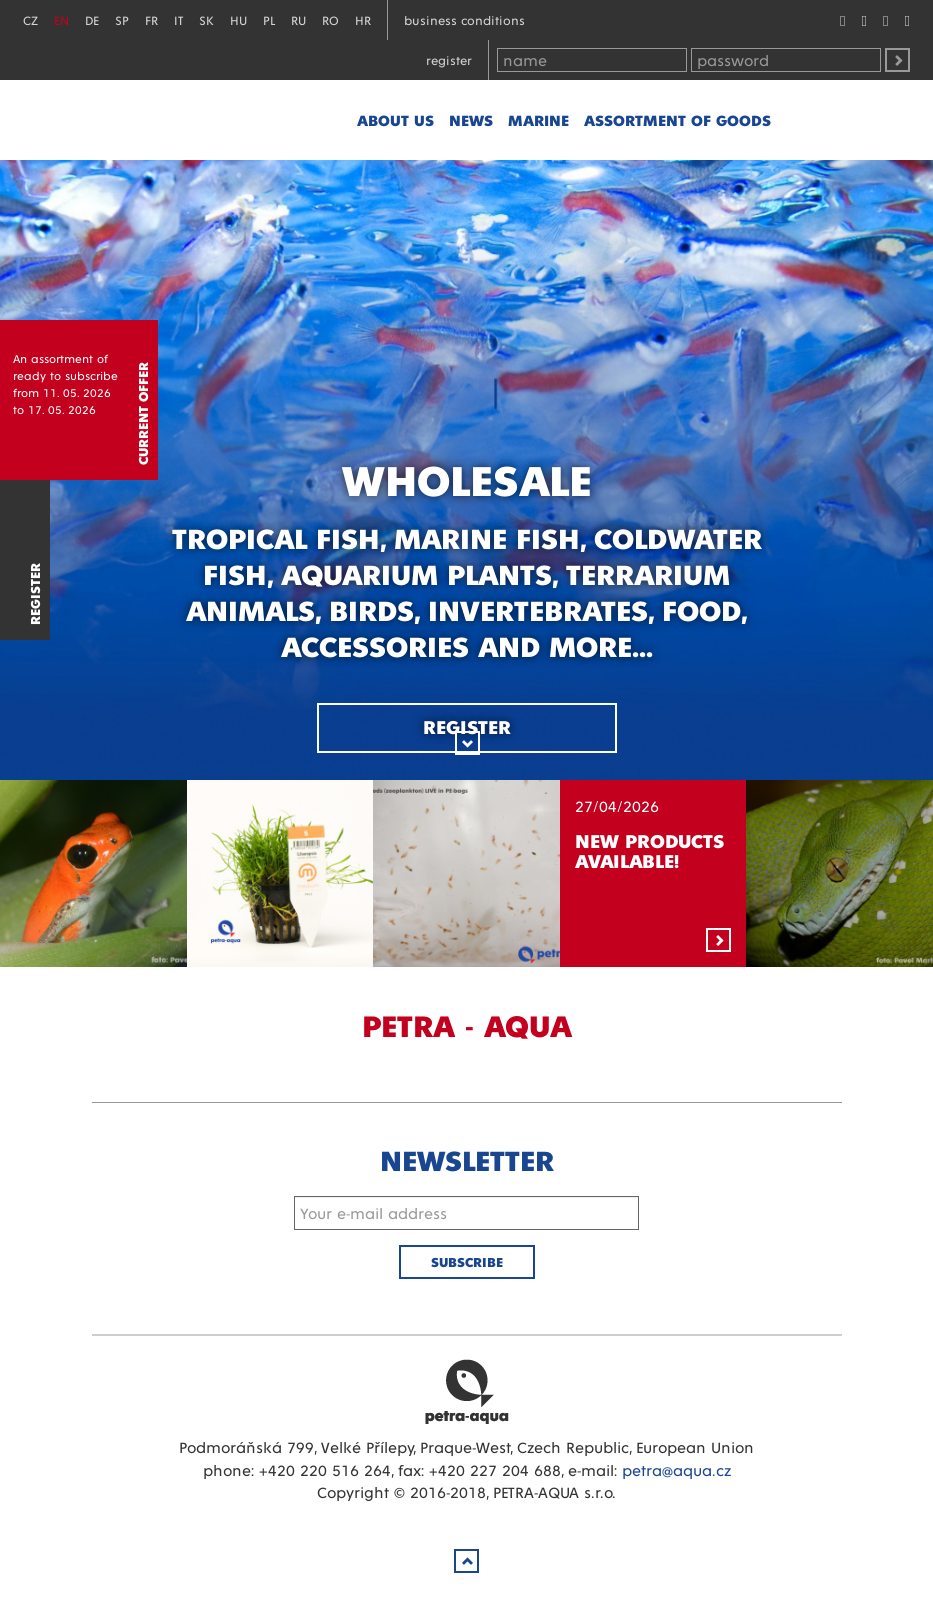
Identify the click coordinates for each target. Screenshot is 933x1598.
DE (92, 19)
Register (449, 59)
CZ (30, 19)
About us (395, 119)
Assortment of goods (677, 119)
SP (122, 19)
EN (61, 19)
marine (538, 119)
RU (298, 19)
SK (206, 19)
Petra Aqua (467, 1391)
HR (363, 19)
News (471, 119)
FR (151, 19)
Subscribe (467, 1261)
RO (330, 19)
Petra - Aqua (252, 120)
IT (178, 19)
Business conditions (464, 19)
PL (269, 19)
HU (238, 19)
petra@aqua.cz (676, 1469)
